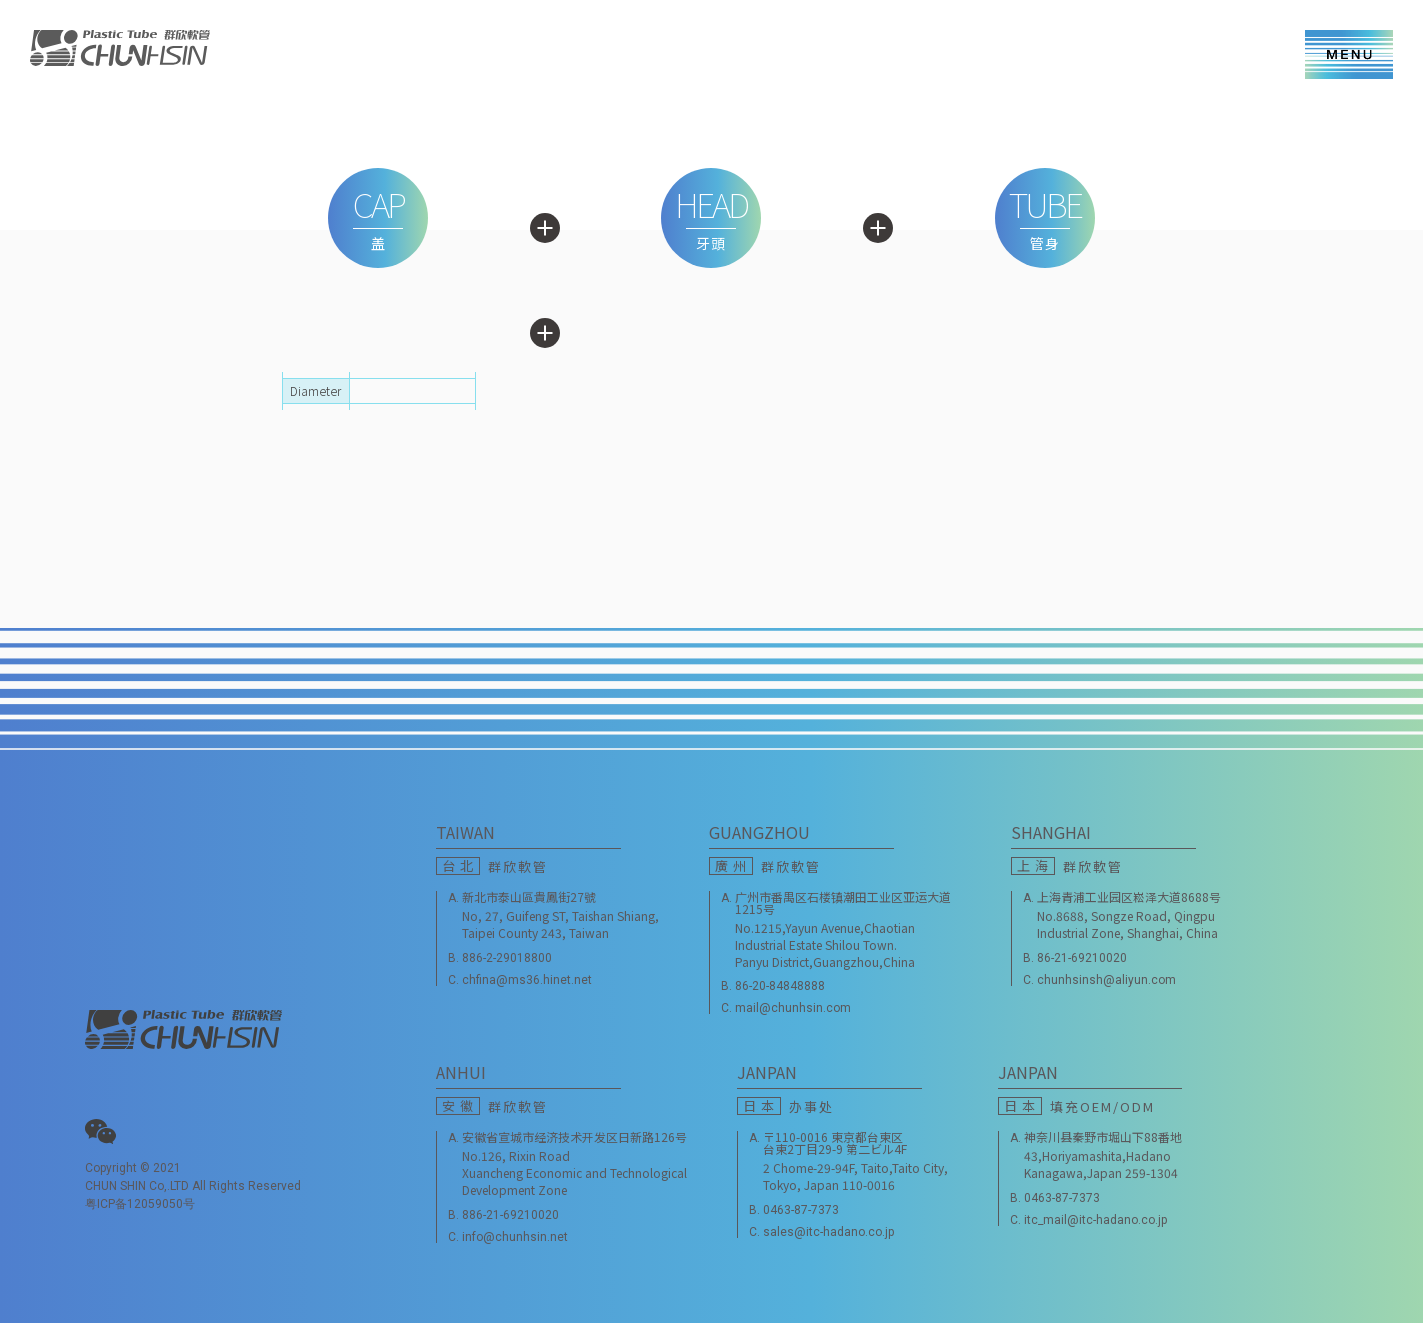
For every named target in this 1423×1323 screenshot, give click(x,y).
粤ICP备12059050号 (140, 1204)
